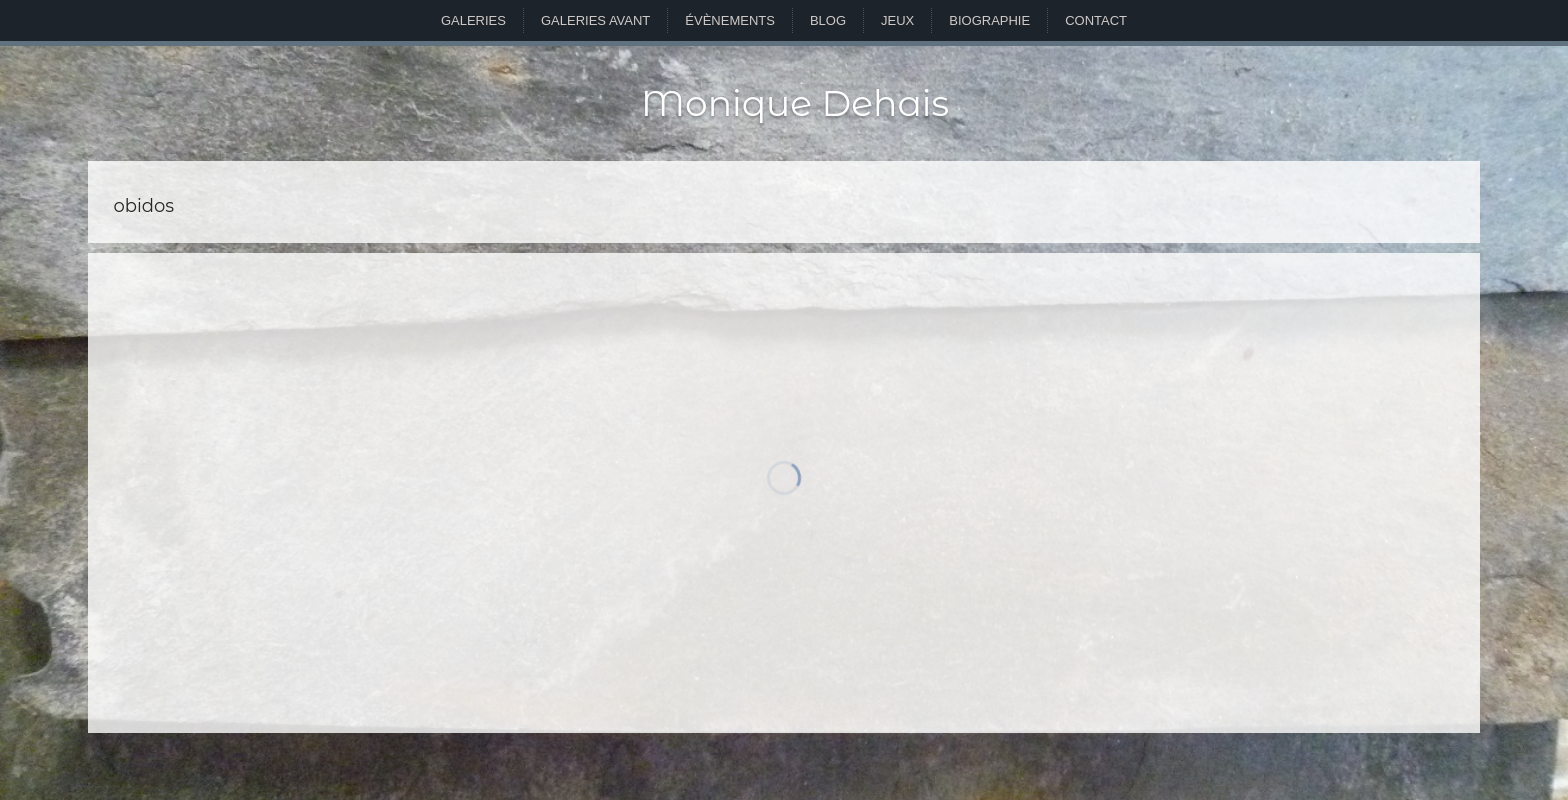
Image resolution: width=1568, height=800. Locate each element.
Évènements (730, 20)
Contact (1096, 20)
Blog (828, 20)
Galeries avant (595, 20)
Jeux (897, 20)
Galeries (473, 20)
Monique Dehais (795, 103)
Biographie (989, 20)
